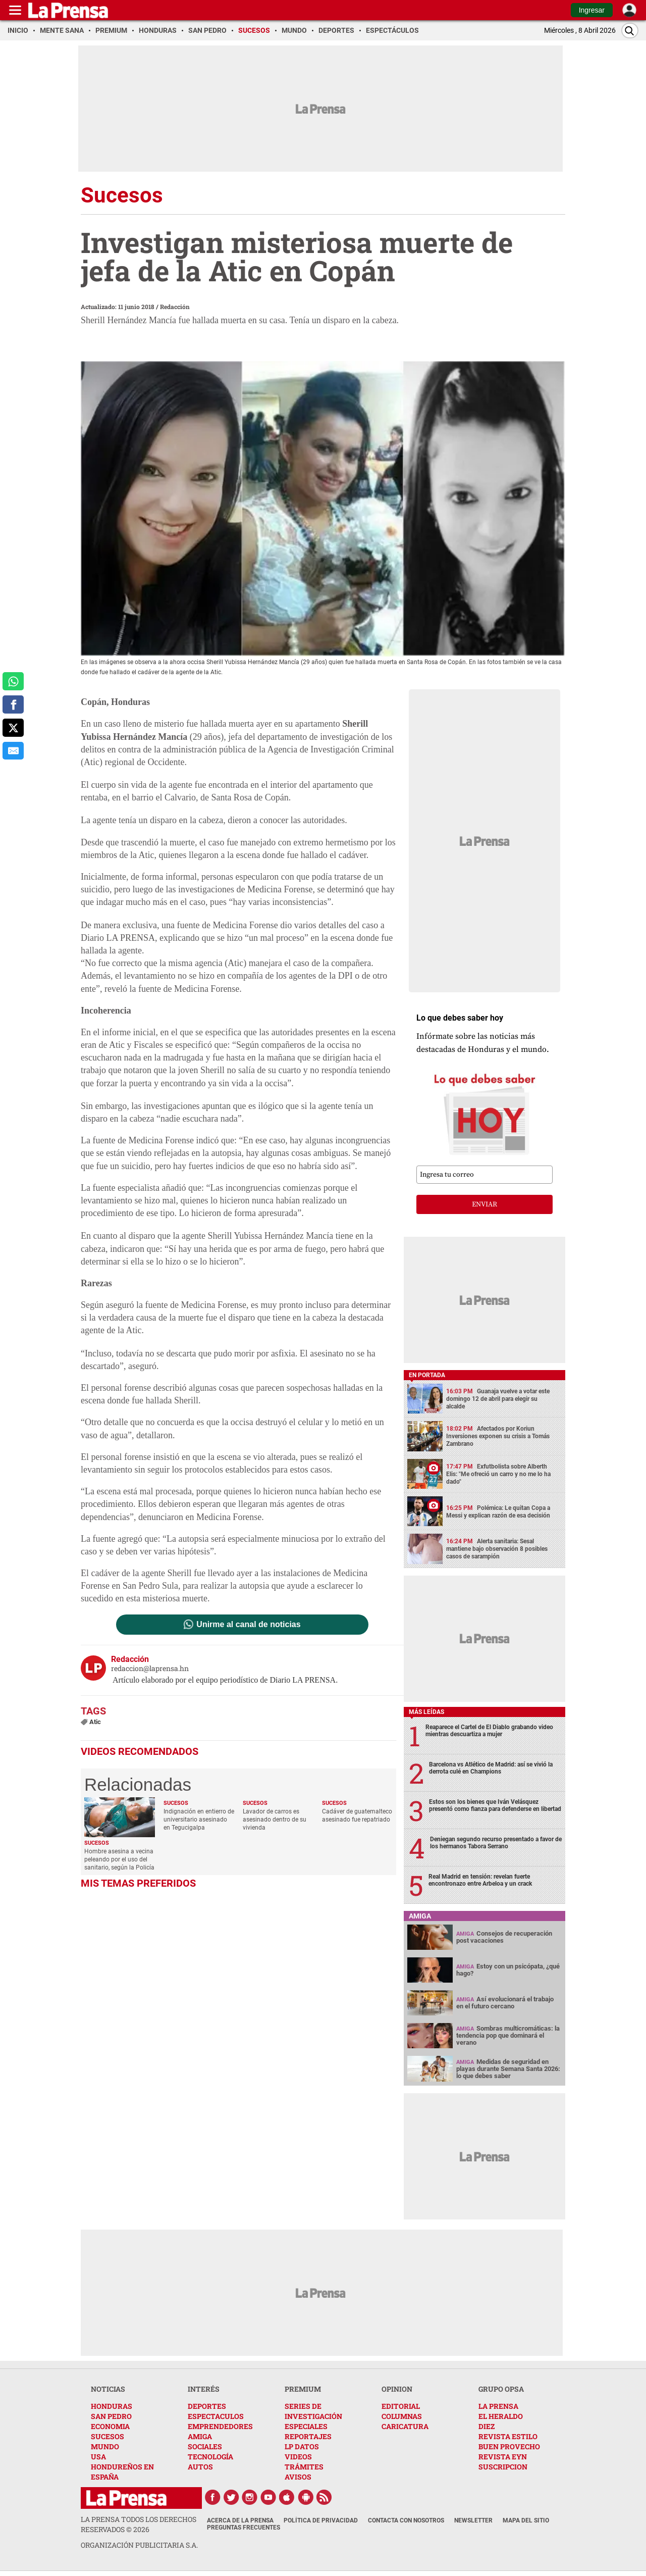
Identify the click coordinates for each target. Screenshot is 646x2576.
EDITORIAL (401, 2406)
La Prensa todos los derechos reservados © (138, 2524)
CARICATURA (405, 2426)
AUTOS (200, 2466)
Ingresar (592, 10)
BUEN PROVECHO (509, 2446)
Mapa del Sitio (526, 2520)
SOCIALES (205, 2446)
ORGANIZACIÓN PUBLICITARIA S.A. (139, 2545)
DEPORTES (207, 2406)
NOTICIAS (108, 2389)
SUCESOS (107, 2436)
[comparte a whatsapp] (13, 681)
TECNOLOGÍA (210, 2456)
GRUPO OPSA (501, 2389)
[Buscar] (629, 30)
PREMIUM (303, 2389)
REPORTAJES (308, 2436)
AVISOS (298, 2477)
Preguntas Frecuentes (243, 2527)
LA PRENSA (498, 2406)
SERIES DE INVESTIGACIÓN (313, 2411)
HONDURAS (111, 2406)
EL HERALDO (500, 2416)
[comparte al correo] (13, 751)
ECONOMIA (110, 2426)
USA (98, 2456)
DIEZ (486, 2426)
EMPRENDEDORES (220, 2426)
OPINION (397, 2389)
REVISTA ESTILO (507, 2436)
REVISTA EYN (502, 2456)
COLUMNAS (402, 2416)
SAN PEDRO (111, 2416)
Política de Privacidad (321, 2520)
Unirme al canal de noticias (248, 1625)
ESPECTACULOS (216, 2416)
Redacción (175, 306)
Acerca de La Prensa (240, 2520)
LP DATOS (302, 2446)
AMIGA (200, 2436)
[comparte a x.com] (13, 728)
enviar (484, 1204)
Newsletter (473, 2520)
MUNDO (105, 2446)
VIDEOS (298, 2456)
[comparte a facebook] (13, 704)
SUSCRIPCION (502, 2466)
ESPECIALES (306, 2426)
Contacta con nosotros (406, 2520)
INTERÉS (204, 2389)
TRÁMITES (304, 2466)
